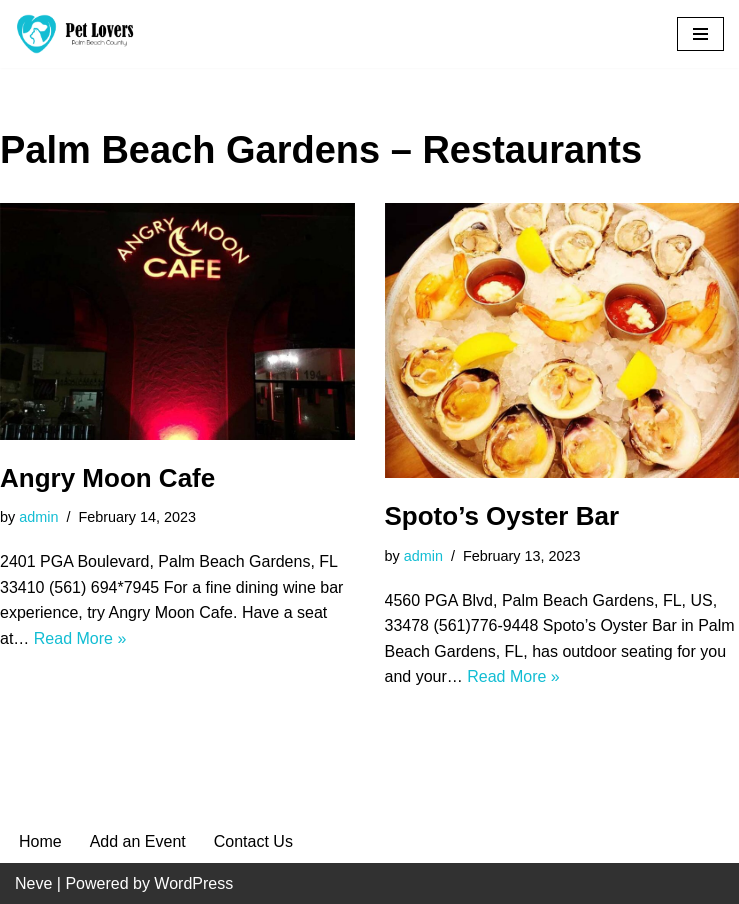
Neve (33, 883)
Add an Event (138, 841)
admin (38, 517)
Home (40, 841)
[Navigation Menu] (700, 34)
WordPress (193, 883)
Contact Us (253, 841)
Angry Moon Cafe (107, 478)
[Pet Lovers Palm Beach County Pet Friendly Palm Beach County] (75, 34)
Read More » (80, 638)
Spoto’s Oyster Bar (502, 516)
